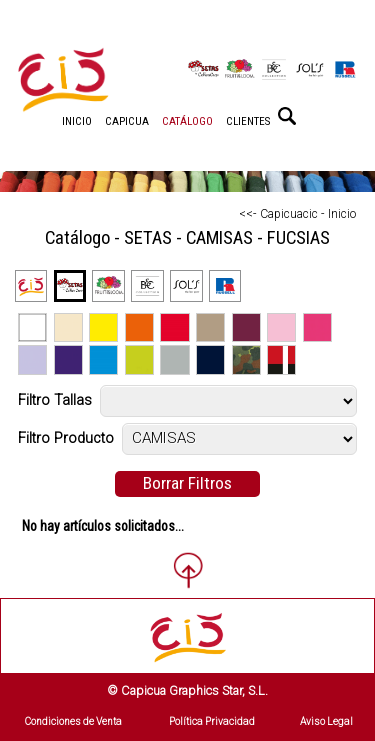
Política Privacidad (212, 721)
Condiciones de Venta (73, 721)
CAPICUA (127, 121)
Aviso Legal (326, 721)
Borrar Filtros (187, 483)
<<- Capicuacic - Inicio (297, 214)
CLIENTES (248, 121)
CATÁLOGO (187, 121)
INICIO (77, 121)
